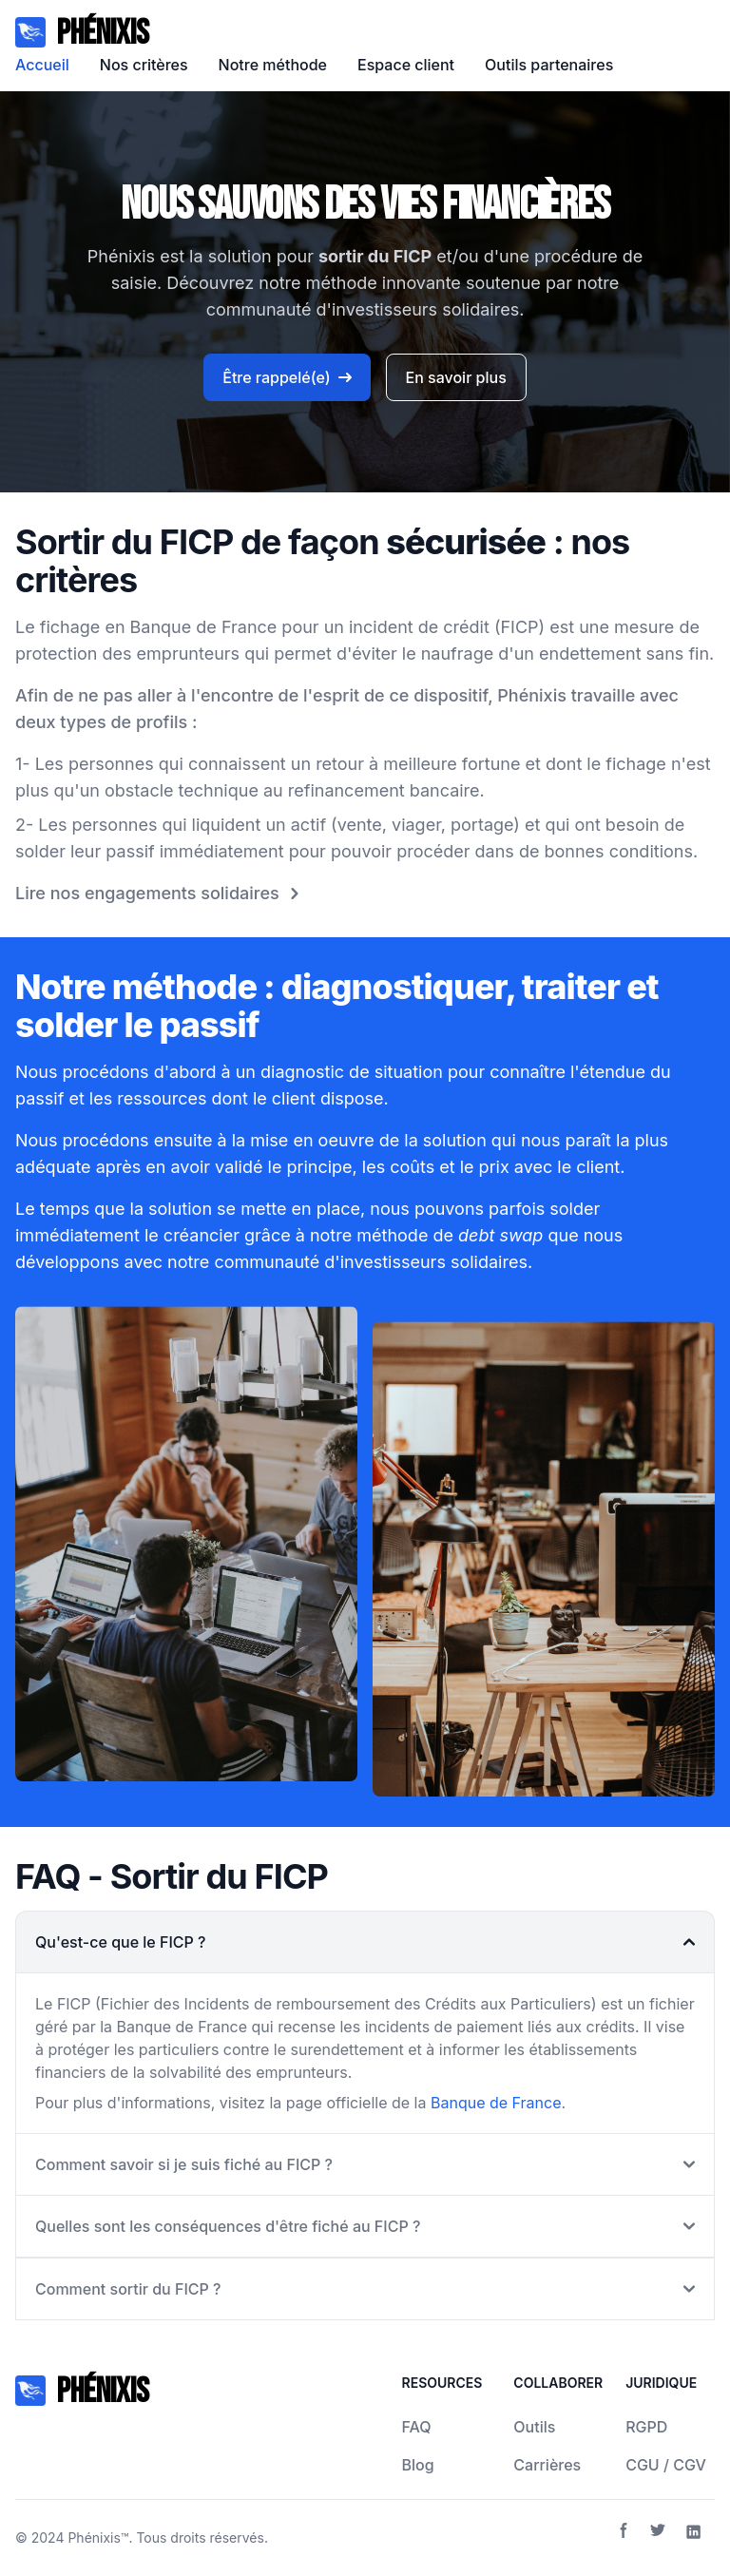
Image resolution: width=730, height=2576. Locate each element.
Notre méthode (273, 64)
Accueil (42, 64)
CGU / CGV (665, 2464)
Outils (534, 2426)
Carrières (547, 2464)
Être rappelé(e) (286, 377)
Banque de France (496, 2102)
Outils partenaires (549, 64)
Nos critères (144, 64)
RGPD (646, 2426)
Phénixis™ (97, 2537)
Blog (418, 2464)
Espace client (405, 64)
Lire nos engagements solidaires (160, 893)
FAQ (417, 2426)
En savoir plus (456, 377)
